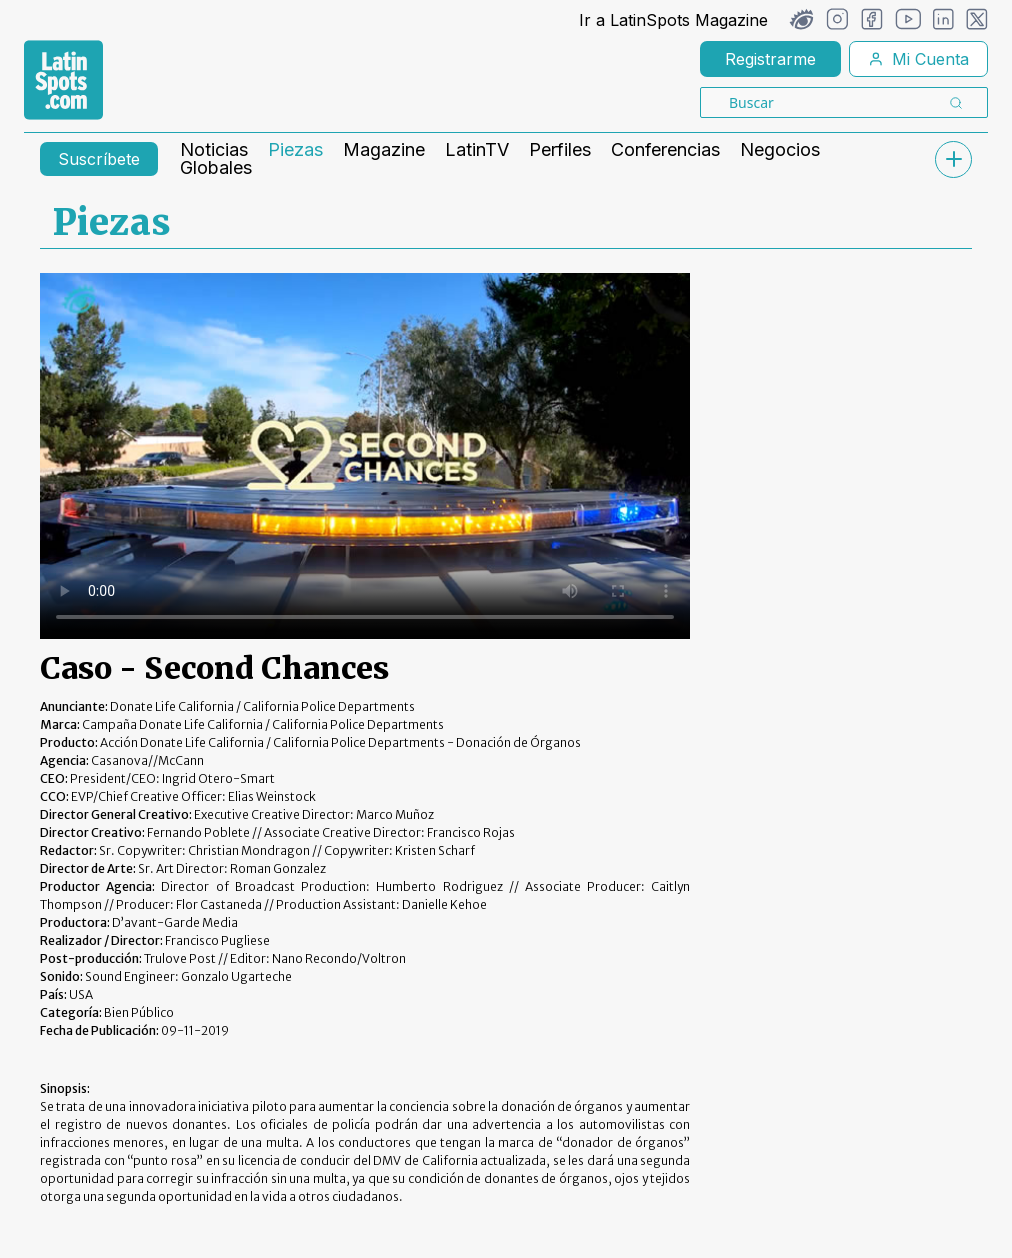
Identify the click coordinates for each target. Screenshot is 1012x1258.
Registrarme (770, 59)
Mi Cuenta (918, 59)
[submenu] (953, 159)
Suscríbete (99, 159)
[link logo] (63, 80)
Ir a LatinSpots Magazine (673, 20)
